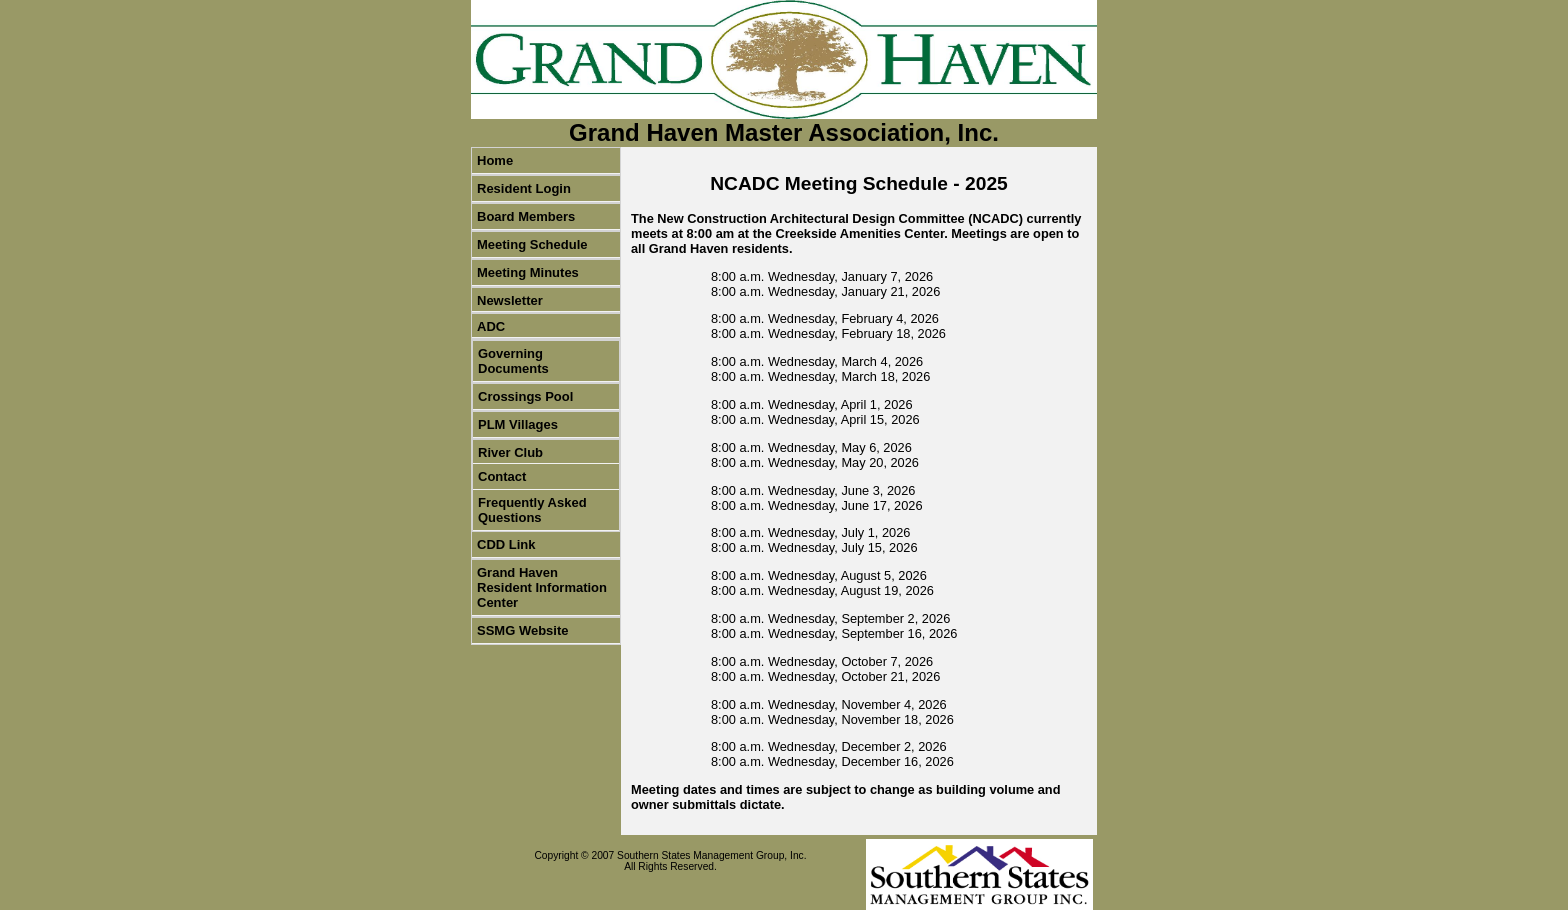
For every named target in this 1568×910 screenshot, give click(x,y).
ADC (491, 326)
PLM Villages (518, 424)
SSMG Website (523, 630)
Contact (502, 476)
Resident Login (524, 188)
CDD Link (506, 544)
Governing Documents (513, 361)
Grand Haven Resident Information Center (542, 587)
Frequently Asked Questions (532, 510)
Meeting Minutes (528, 272)
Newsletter (510, 300)
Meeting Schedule (532, 244)
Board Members (526, 216)
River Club (510, 452)
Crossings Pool (525, 396)
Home (495, 160)
